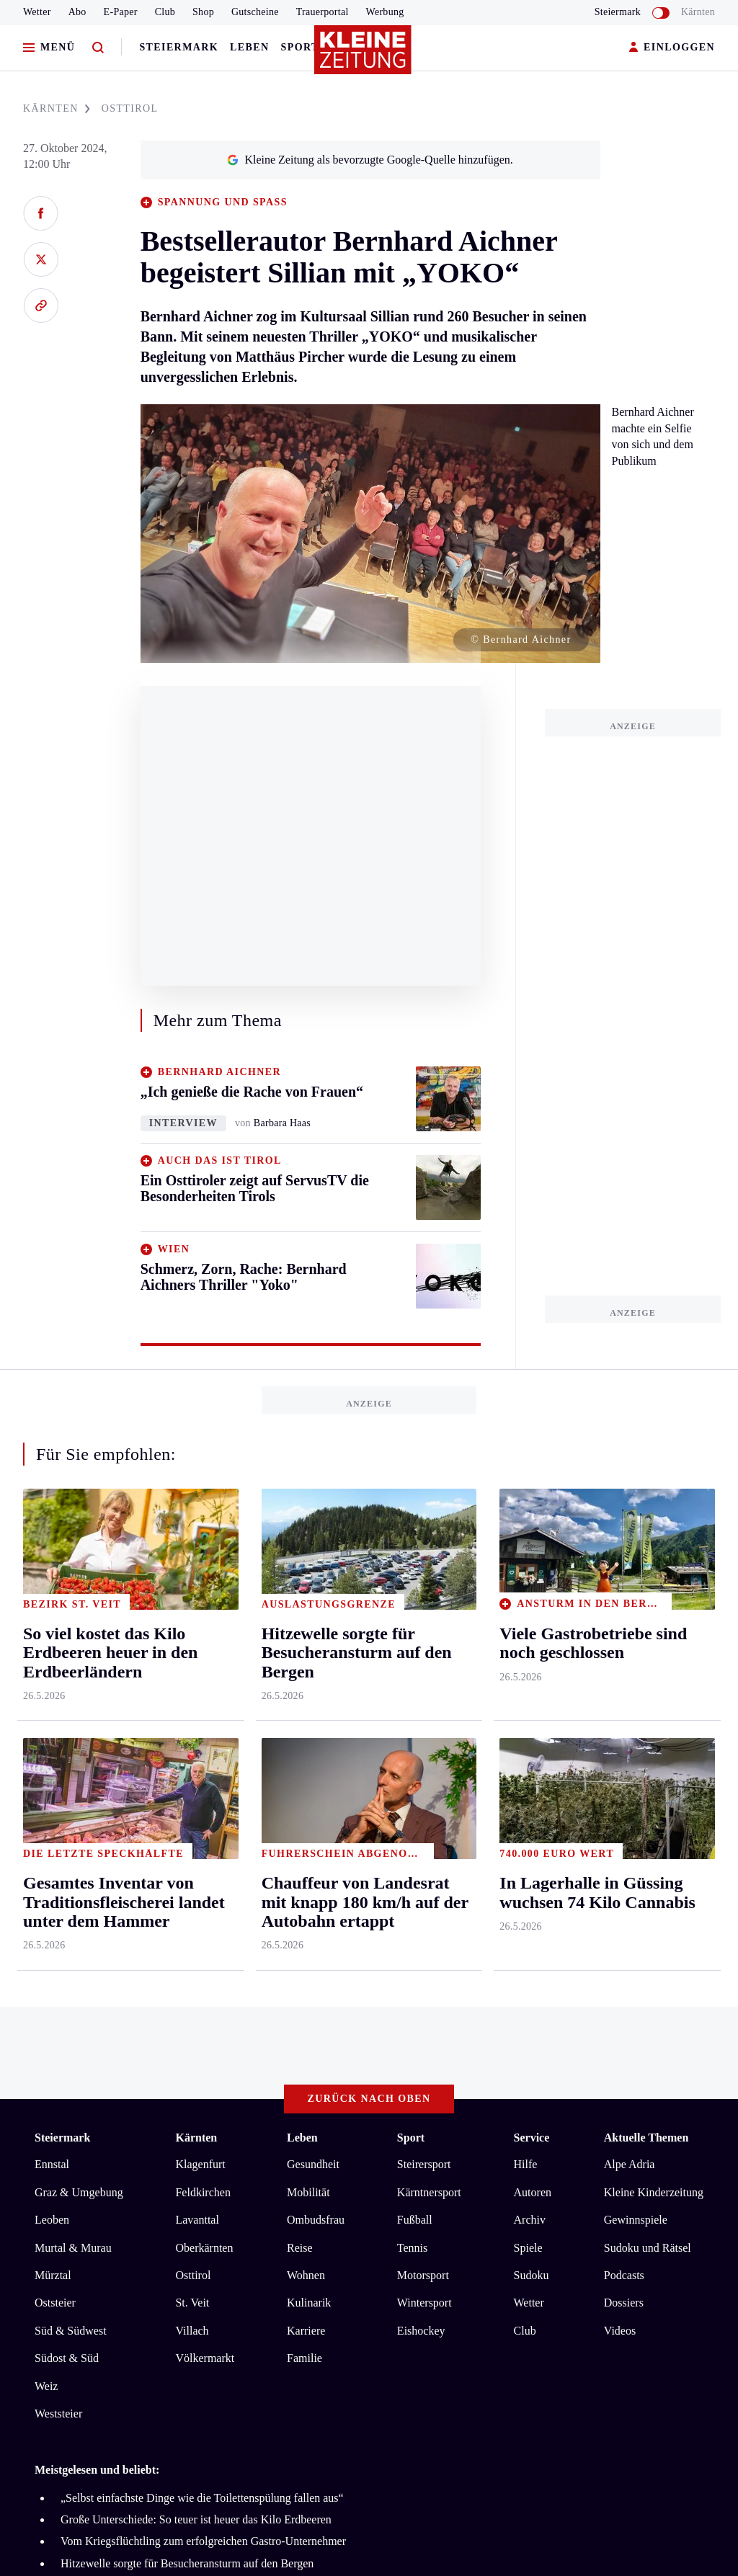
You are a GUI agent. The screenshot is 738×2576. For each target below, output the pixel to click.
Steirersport (424, 1619)
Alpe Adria (629, 1619)
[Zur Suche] (98, 48)
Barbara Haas (282, 1123)
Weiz (46, 1841)
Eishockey (421, 1785)
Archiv (530, 1674)
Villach (191, 1785)
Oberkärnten (204, 1702)
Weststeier (58, 1868)
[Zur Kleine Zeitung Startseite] (365, 57)
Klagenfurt (200, 1619)
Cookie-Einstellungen (407, 2097)
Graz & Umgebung (79, 1647)
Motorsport (423, 1730)
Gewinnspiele (635, 1674)
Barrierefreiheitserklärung (276, 2097)
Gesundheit (313, 1619)
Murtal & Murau (73, 1702)
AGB (114, 2097)
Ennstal (52, 1619)
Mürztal (53, 1730)
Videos (620, 1785)
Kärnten (698, 11)
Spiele (528, 1702)
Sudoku (531, 1730)
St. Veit (192, 1758)
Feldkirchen (202, 1647)
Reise (300, 1702)
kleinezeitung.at (114, 2148)
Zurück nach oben (369, 1553)
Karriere (306, 1785)
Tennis (412, 1702)
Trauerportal (322, 11)
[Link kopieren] (40, 305)
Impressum (62, 2097)
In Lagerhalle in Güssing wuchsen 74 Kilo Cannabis (181, 2040)
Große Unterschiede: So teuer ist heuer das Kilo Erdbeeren (196, 1974)
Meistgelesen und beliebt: (97, 1925)
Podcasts (624, 1730)
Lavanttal (196, 1674)
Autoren (532, 1647)
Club (165, 11)
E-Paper (121, 11)
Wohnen (306, 1730)
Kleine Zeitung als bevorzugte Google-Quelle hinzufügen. (369, 159)
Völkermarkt (204, 1812)
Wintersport (424, 1758)
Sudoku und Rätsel (647, 1702)
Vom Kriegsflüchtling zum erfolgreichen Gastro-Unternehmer (203, 1996)
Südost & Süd (67, 1812)
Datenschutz (168, 2097)
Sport (300, 47)
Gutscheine (255, 11)
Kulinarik (309, 1758)
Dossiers (624, 1758)
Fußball (414, 1674)
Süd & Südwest (71, 1785)
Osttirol (192, 1730)
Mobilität (308, 1647)
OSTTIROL (130, 108)
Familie (304, 1812)
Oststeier (55, 1758)
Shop (203, 11)
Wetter (37, 11)
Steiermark (178, 47)
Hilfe (526, 1619)
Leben (249, 47)
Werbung (385, 11)
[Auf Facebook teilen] (40, 213)
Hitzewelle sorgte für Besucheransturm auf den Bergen (187, 2018)
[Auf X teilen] (40, 259)
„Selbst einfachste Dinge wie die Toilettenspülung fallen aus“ (202, 1952)
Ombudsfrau (315, 1674)
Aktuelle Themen (646, 1592)
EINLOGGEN (672, 48)
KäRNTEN (56, 108)
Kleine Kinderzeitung (653, 1647)
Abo (77, 11)
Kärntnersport (429, 1647)
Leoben (52, 1674)
